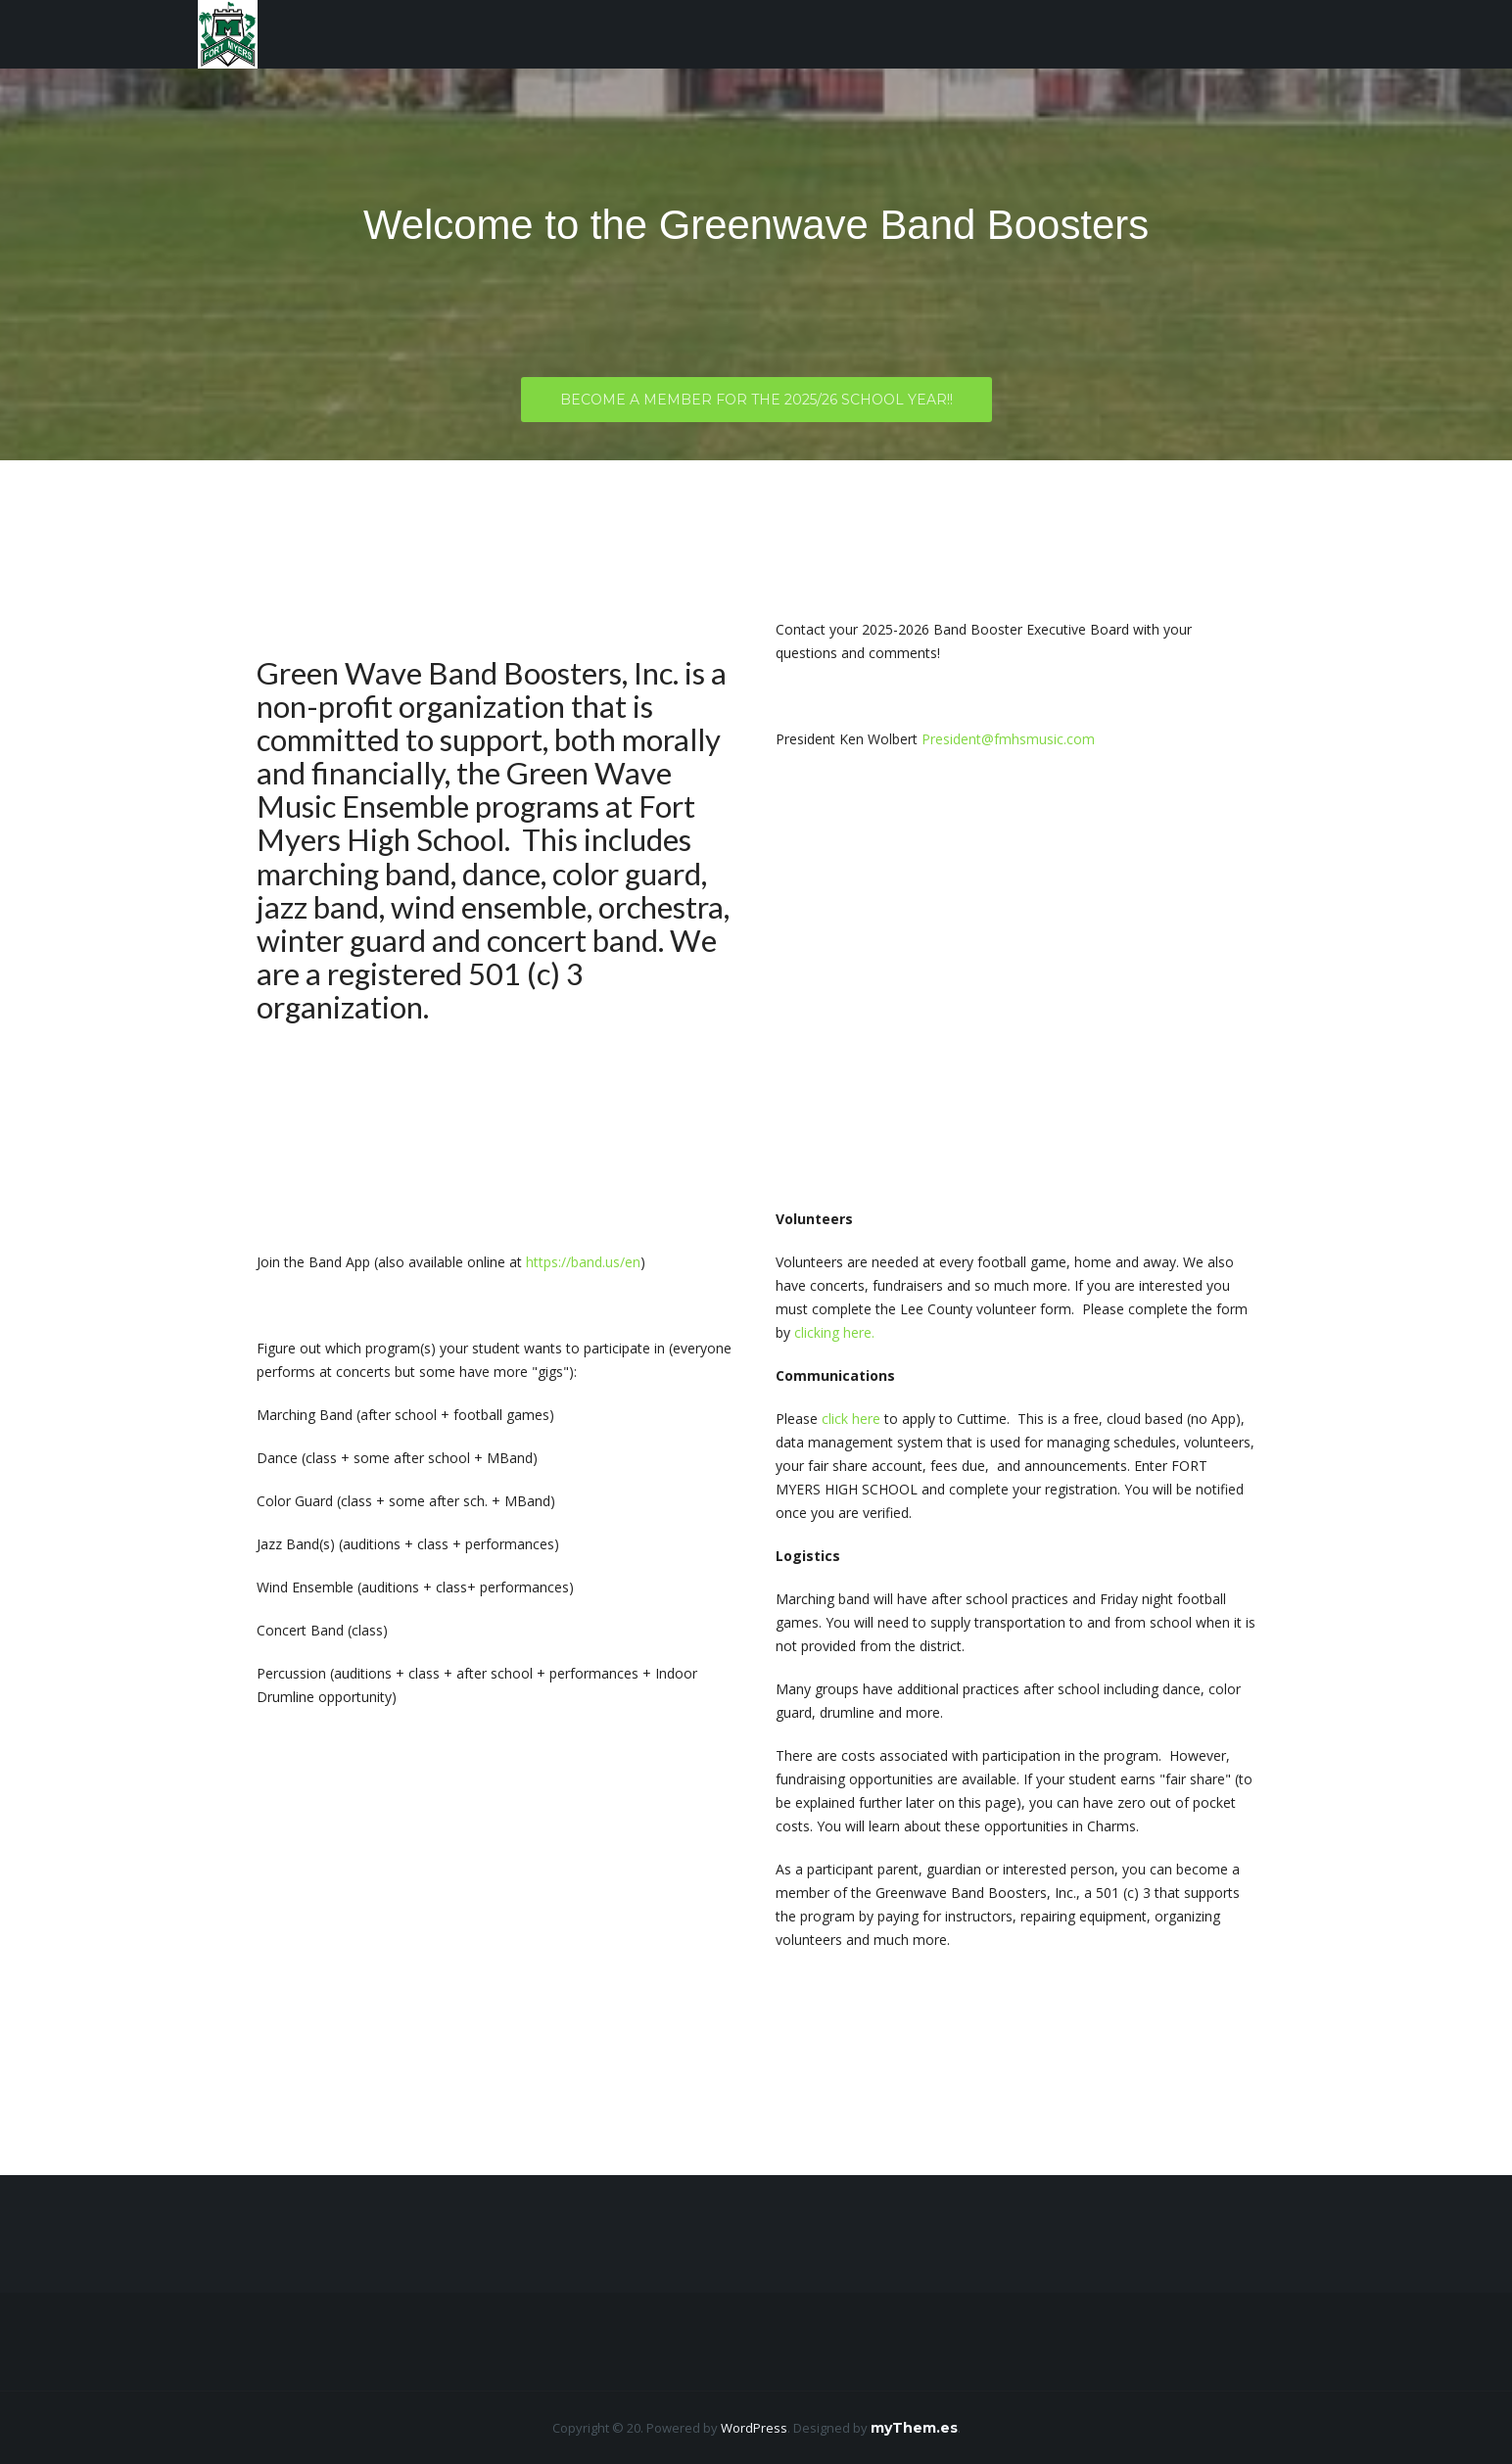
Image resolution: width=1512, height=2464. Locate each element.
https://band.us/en (583, 1262)
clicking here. (834, 1332)
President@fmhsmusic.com (1008, 739)
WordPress (754, 2428)
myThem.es (914, 2428)
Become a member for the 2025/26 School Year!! (756, 404)
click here (851, 1418)
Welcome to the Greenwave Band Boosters (756, 225)
